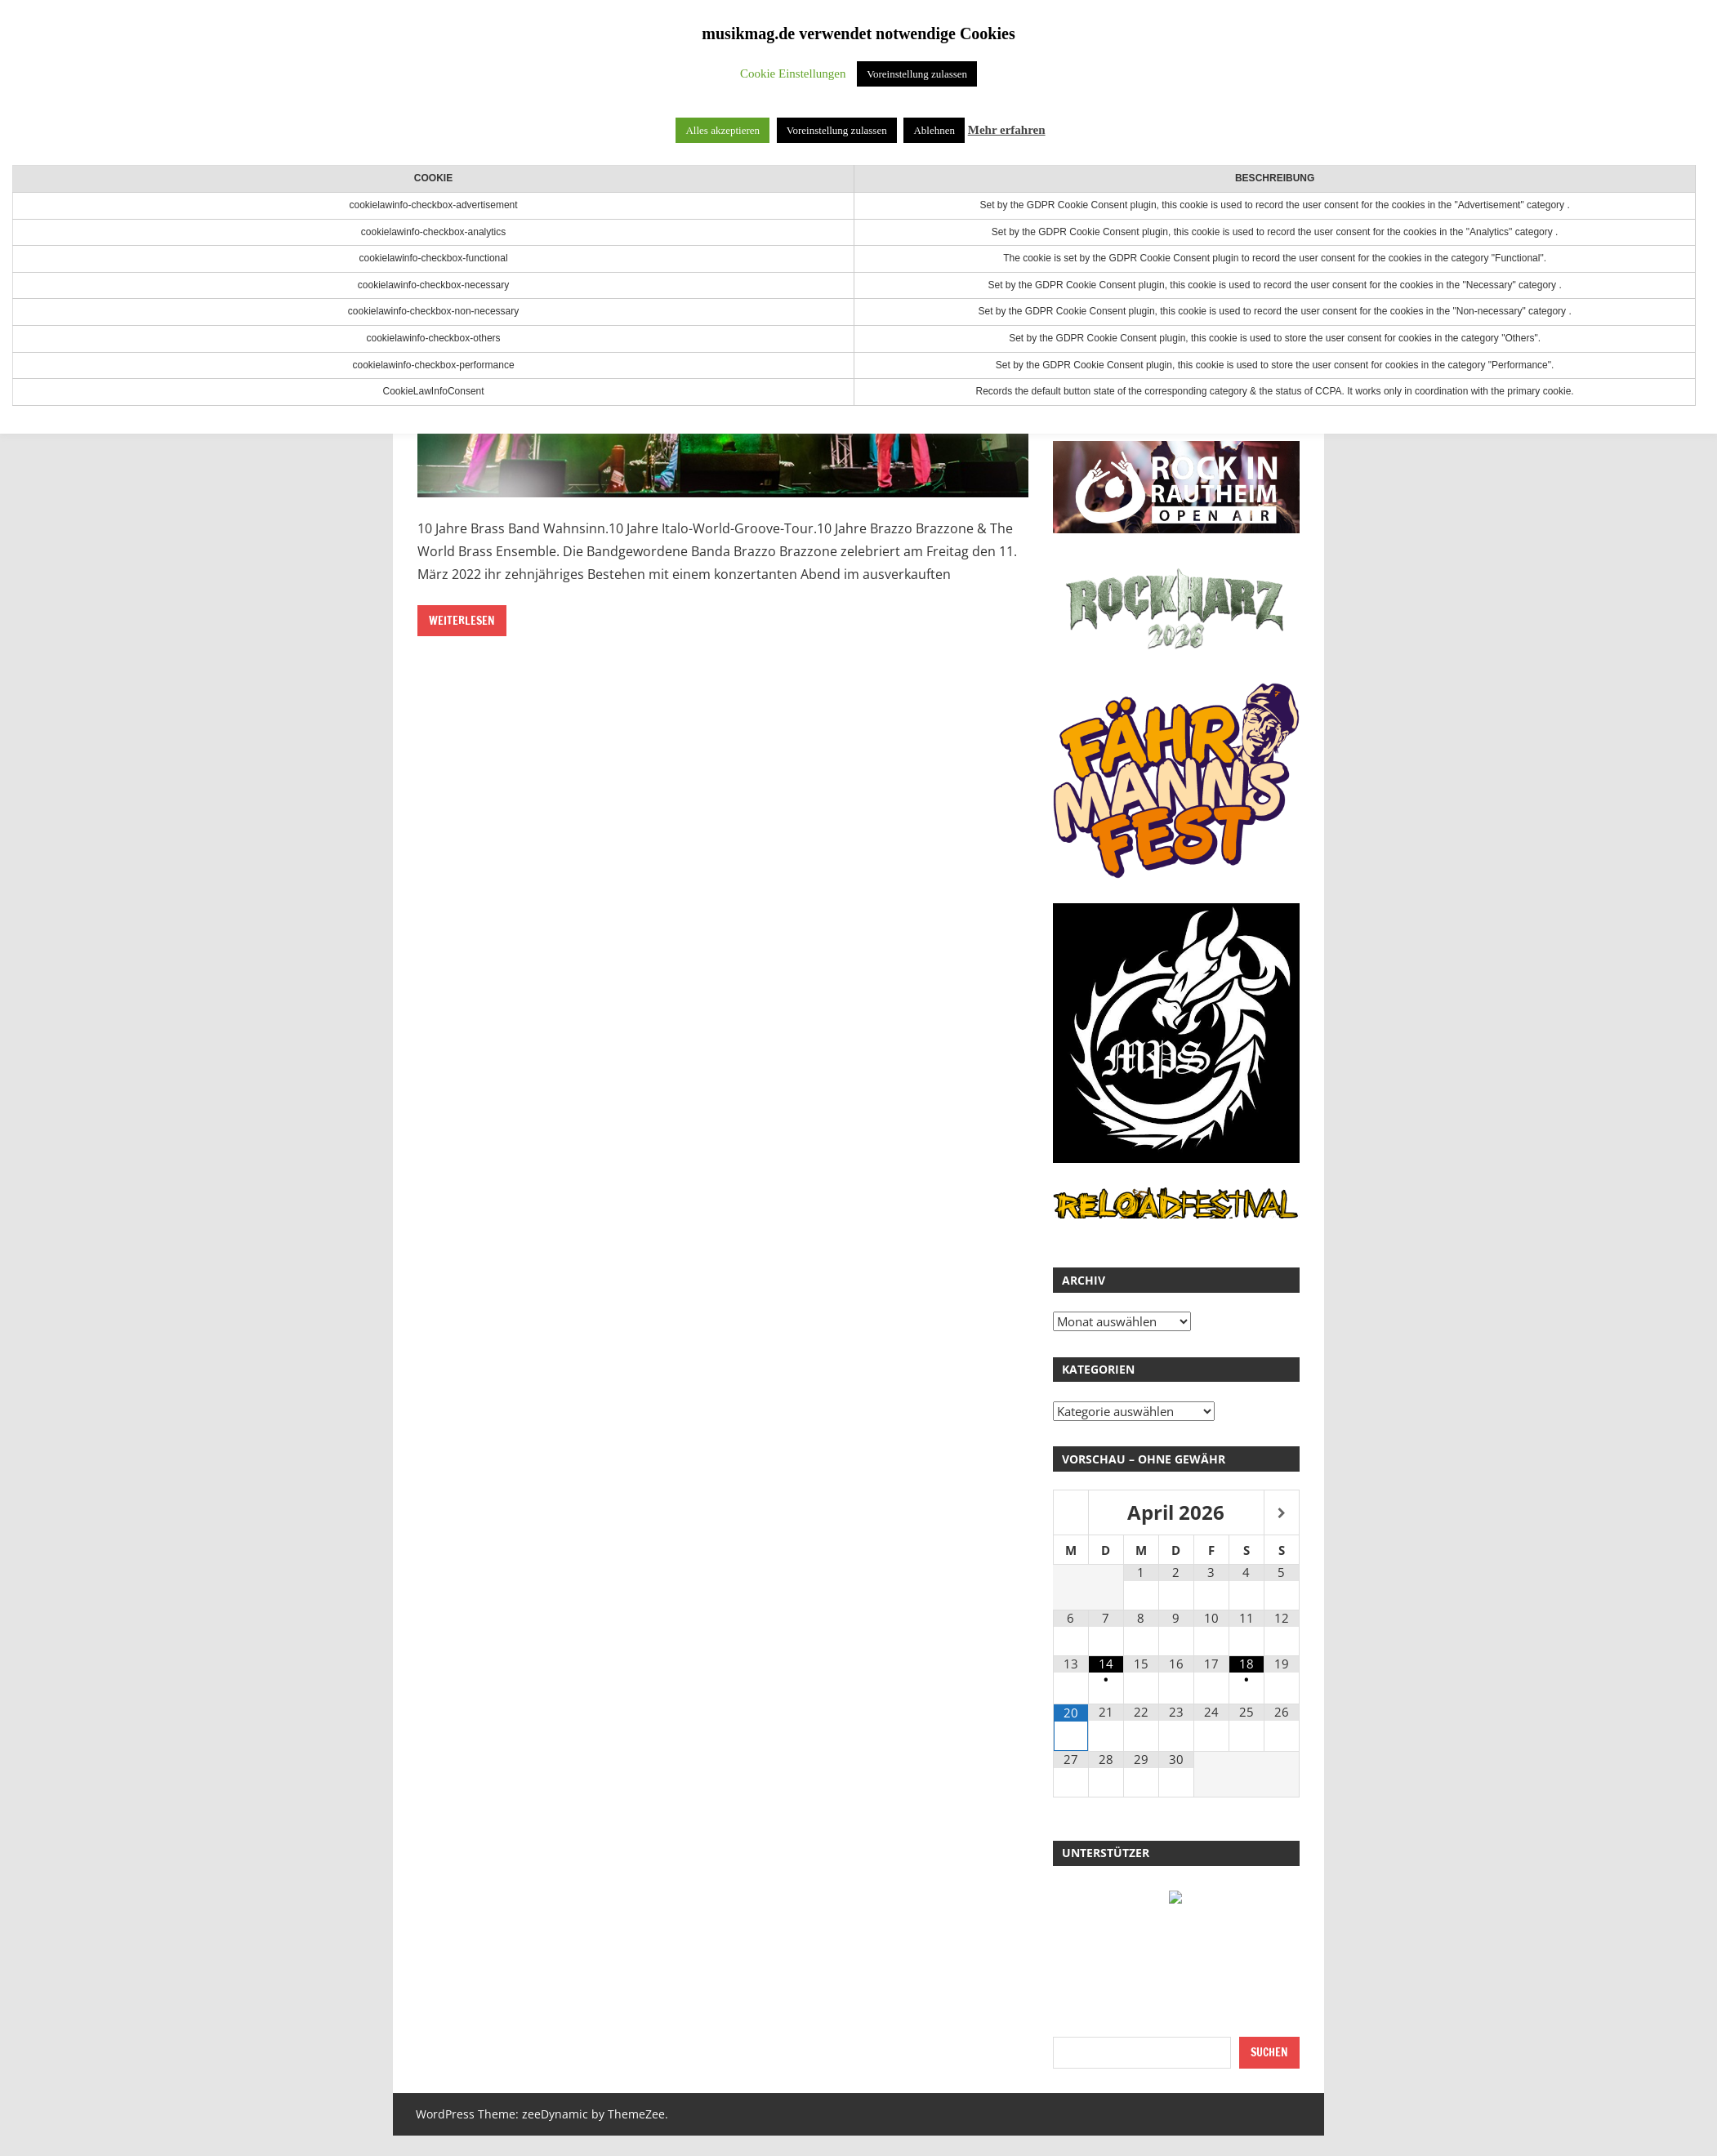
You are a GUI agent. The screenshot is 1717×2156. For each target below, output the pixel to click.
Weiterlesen (462, 620)
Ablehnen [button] (934, 130)
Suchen (1269, 2052)
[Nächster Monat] (1281, 1513)
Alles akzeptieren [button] (722, 130)
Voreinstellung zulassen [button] (917, 74)
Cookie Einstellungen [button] (793, 73)
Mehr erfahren (1007, 129)
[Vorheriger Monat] (1071, 1513)
